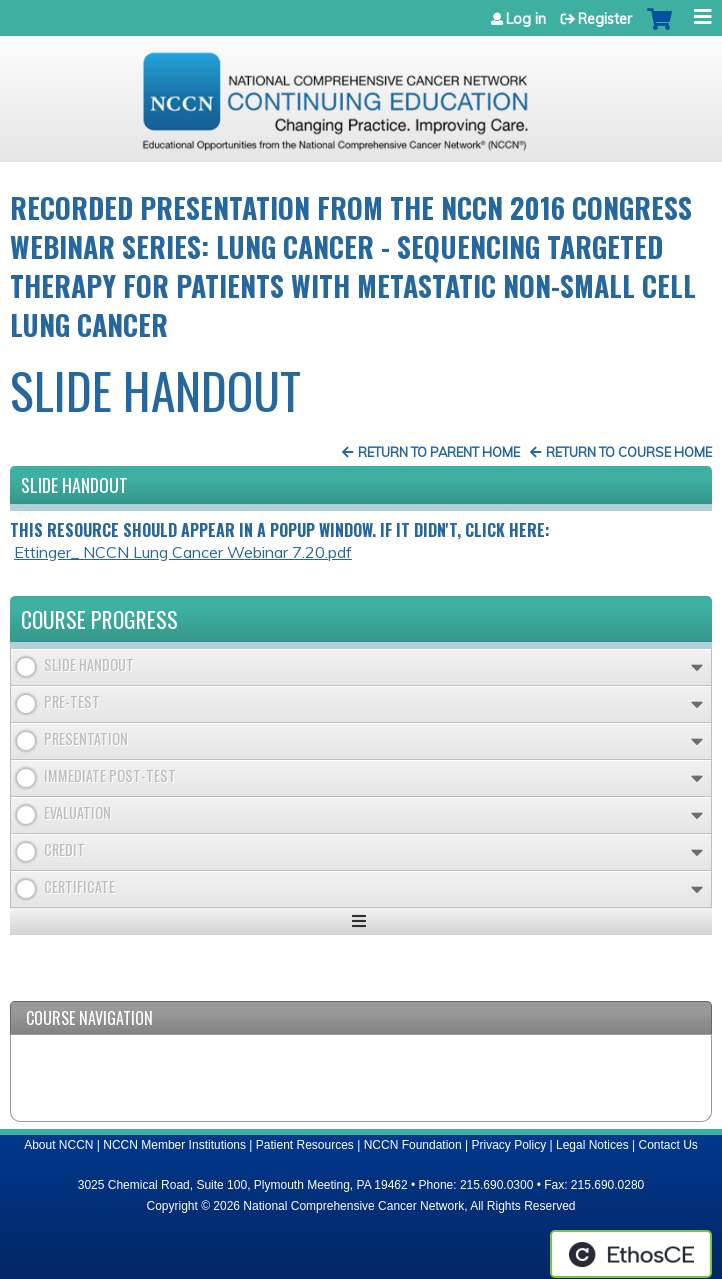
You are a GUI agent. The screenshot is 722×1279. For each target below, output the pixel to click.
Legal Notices (592, 1145)
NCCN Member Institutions (174, 1145)
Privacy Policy (509, 1145)
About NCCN (58, 1145)
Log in (526, 19)
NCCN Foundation (413, 1145)
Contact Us (668, 1145)
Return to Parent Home (439, 452)
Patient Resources (305, 1145)
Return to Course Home (629, 452)
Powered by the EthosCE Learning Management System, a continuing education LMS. (631, 1254)
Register (605, 19)
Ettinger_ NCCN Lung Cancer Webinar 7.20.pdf (183, 552)
